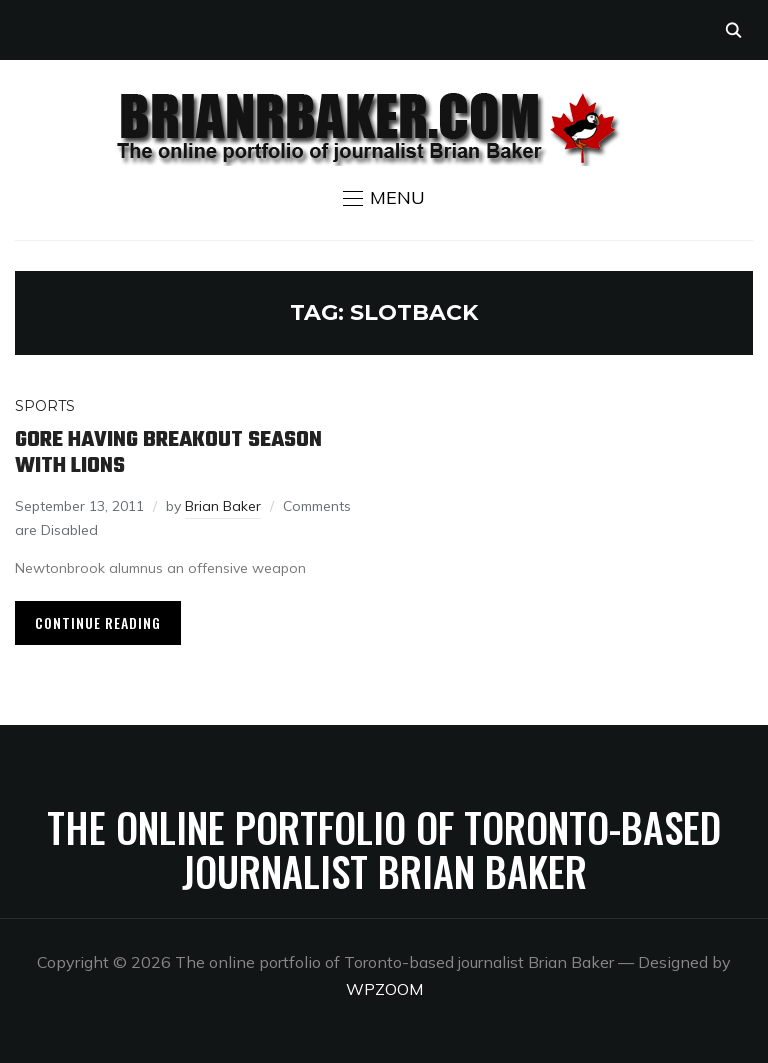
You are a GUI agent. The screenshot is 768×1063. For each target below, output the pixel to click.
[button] (384, 198)
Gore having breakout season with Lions (168, 453)
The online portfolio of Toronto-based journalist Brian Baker (384, 849)
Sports (45, 406)
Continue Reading (98, 622)
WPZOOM (384, 989)
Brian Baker (223, 506)
